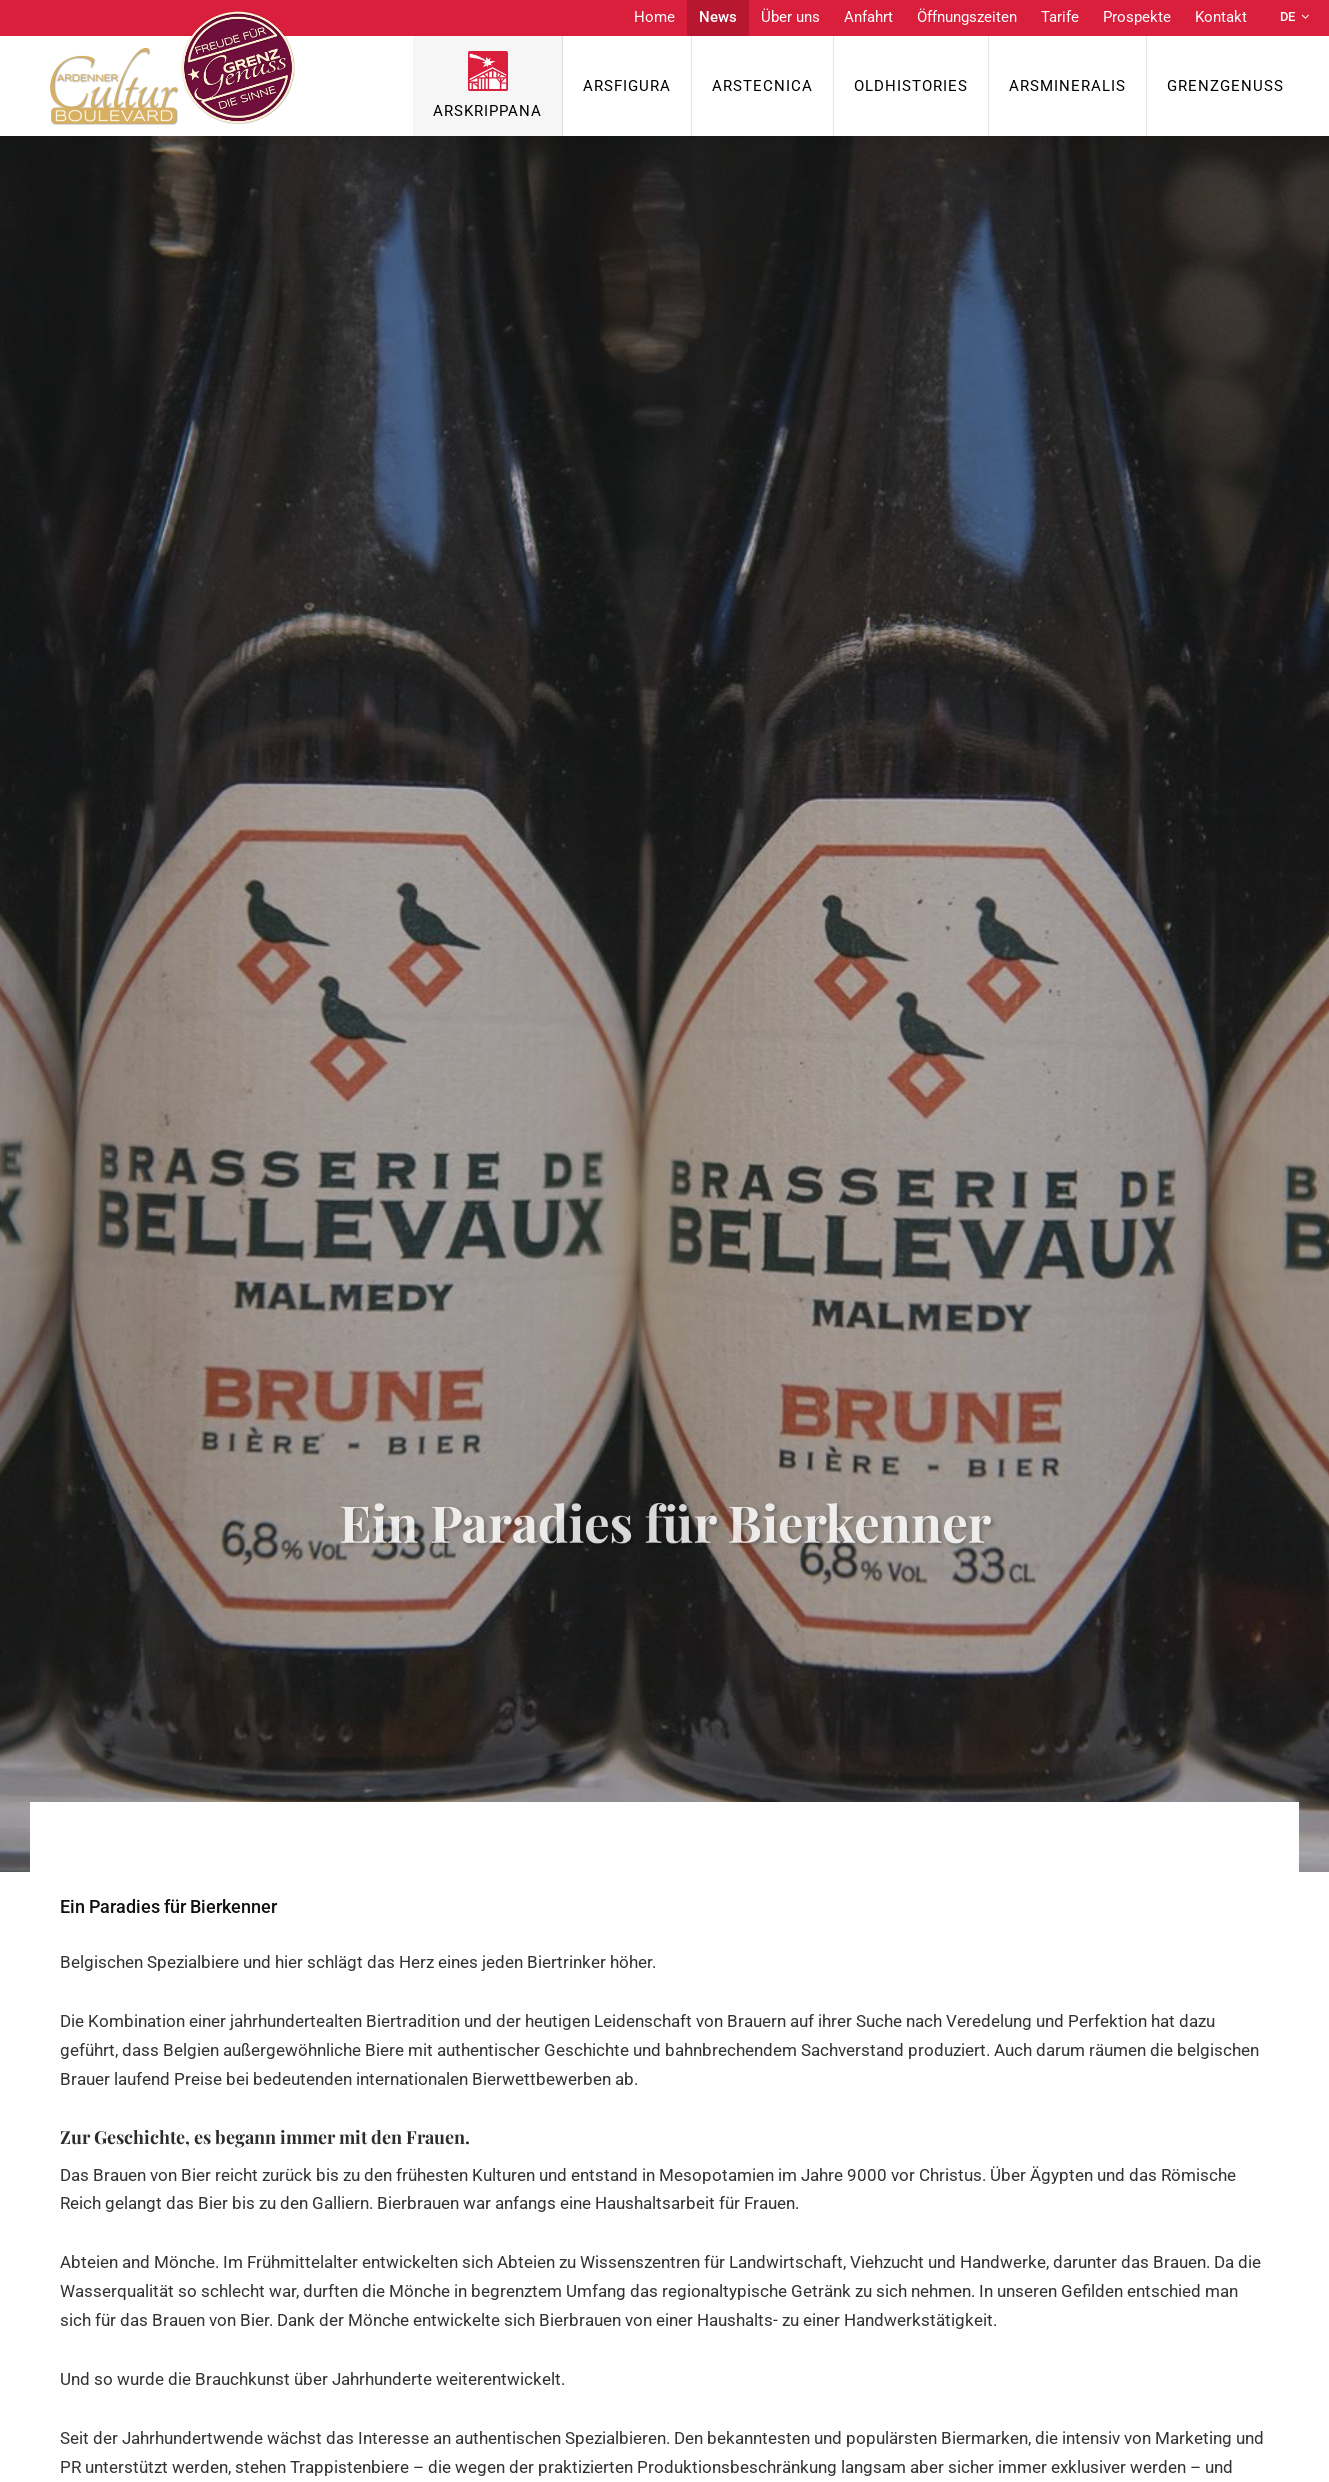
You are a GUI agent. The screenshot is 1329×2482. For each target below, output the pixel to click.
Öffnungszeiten (967, 17)
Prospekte (1137, 17)
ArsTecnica (762, 86)
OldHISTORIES (911, 86)
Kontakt (1221, 17)
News (718, 17)
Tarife (1060, 17)
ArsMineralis (1067, 86)
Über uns (790, 17)
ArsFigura (627, 86)
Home (654, 17)
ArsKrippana (487, 111)
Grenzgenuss (1225, 86)
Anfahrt (868, 17)
